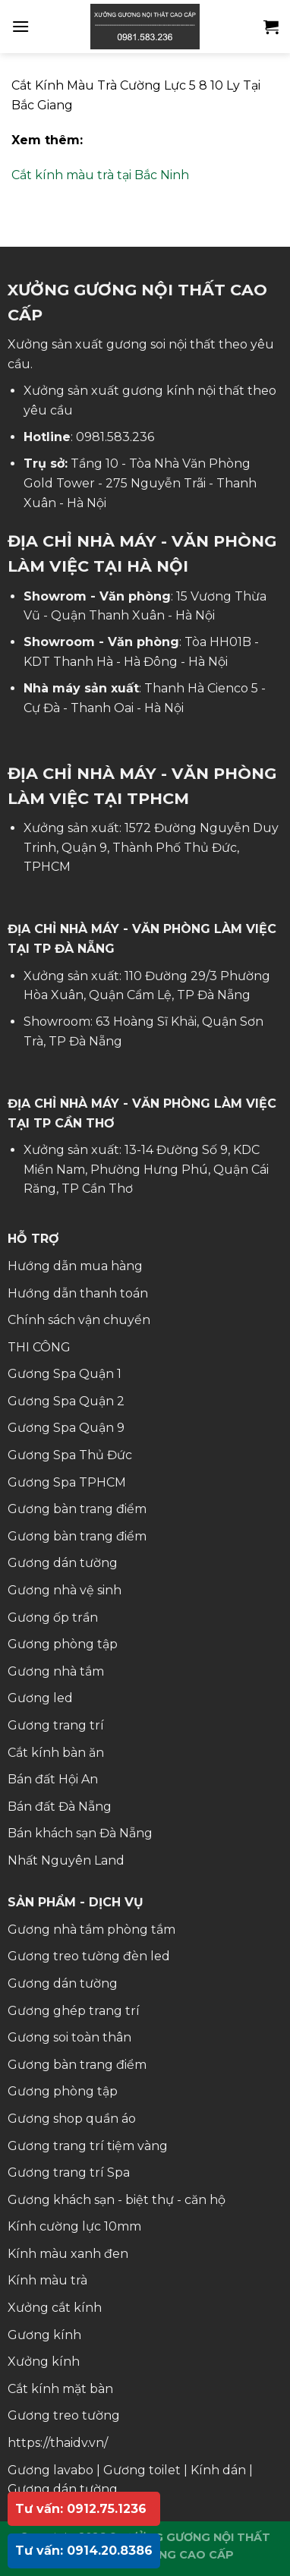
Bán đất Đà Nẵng (60, 1806)
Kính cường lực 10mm (74, 2226)
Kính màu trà (47, 2280)
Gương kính (44, 2335)
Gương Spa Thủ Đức (70, 1455)
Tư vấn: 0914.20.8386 (84, 2550)
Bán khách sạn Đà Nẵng (80, 1833)
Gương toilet (142, 2470)
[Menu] (20, 26)
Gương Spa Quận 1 (64, 1374)
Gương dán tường (63, 1563)
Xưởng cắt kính (55, 2307)
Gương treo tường (64, 2415)
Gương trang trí (56, 1725)
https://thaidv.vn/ (58, 2443)
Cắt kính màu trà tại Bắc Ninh (100, 175)
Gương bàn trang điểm (77, 1509)
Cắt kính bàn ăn (56, 1752)
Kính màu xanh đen (68, 2254)
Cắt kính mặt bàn (60, 2389)
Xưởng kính (44, 2361)
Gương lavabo (50, 2470)
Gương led (40, 1698)
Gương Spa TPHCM (67, 1482)
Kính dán (218, 2470)
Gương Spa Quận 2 (66, 1401)
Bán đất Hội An (53, 1779)
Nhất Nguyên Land (66, 1860)
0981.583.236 (115, 437)
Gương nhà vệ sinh (64, 1590)
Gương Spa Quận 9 (66, 1427)
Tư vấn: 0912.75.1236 (81, 2509)
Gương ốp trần (53, 1617)
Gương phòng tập (63, 1644)
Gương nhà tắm (56, 1671)
